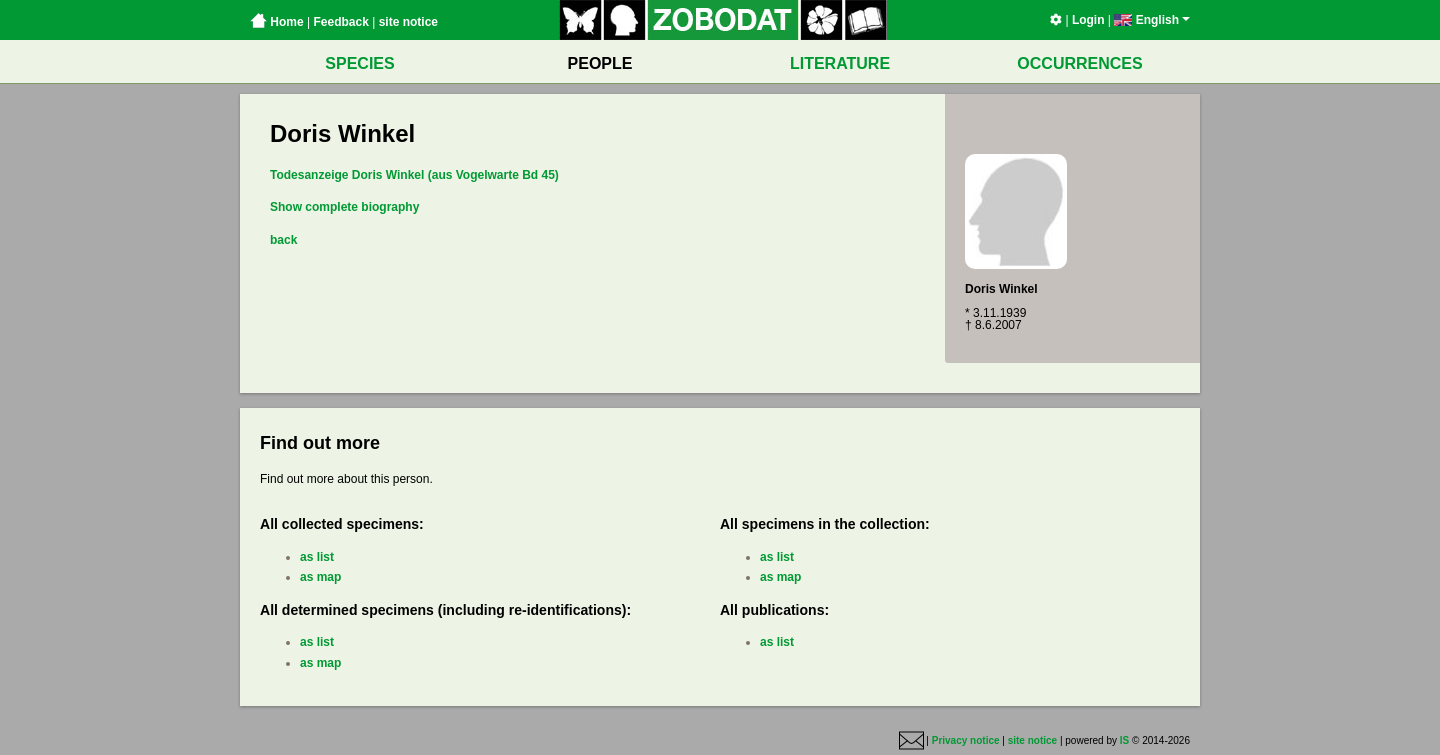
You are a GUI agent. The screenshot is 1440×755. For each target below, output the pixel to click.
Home (277, 22)
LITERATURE (840, 63)
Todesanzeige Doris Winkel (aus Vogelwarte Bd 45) (414, 175)
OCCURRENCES (1079, 63)
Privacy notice (966, 740)
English (1152, 20)
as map (320, 577)
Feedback (340, 22)
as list (317, 557)
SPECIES (359, 63)
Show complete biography (344, 207)
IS (1124, 740)
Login (1088, 20)
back (283, 240)
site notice (408, 22)
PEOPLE (600, 63)
